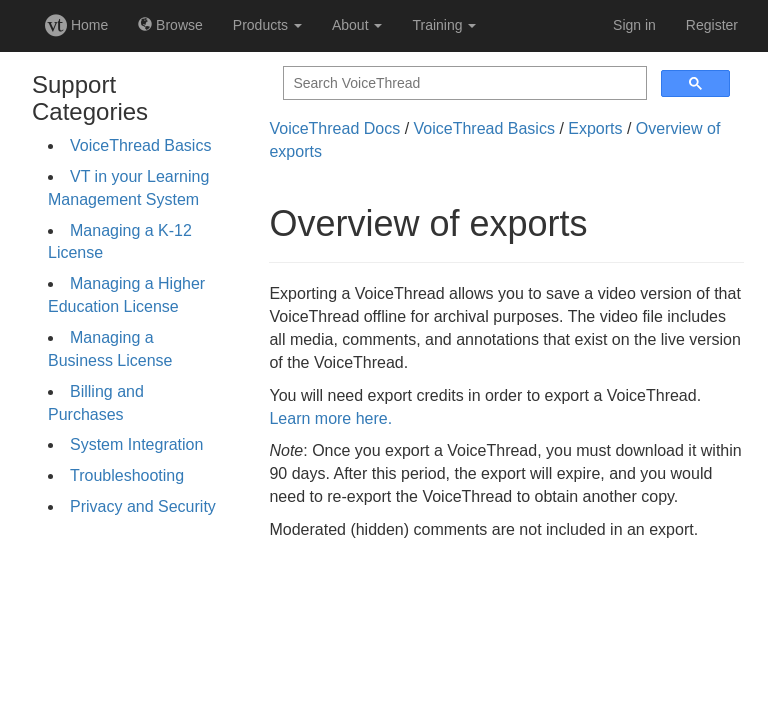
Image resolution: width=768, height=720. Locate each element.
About (357, 25)
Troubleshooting (127, 475)
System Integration (136, 444)
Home (76, 25)
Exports (595, 128)
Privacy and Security (143, 506)
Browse (170, 25)
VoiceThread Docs (334, 128)
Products (267, 25)
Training (444, 25)
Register (712, 25)
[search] (463, 83)
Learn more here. (330, 418)
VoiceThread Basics (140, 145)
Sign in (634, 25)
